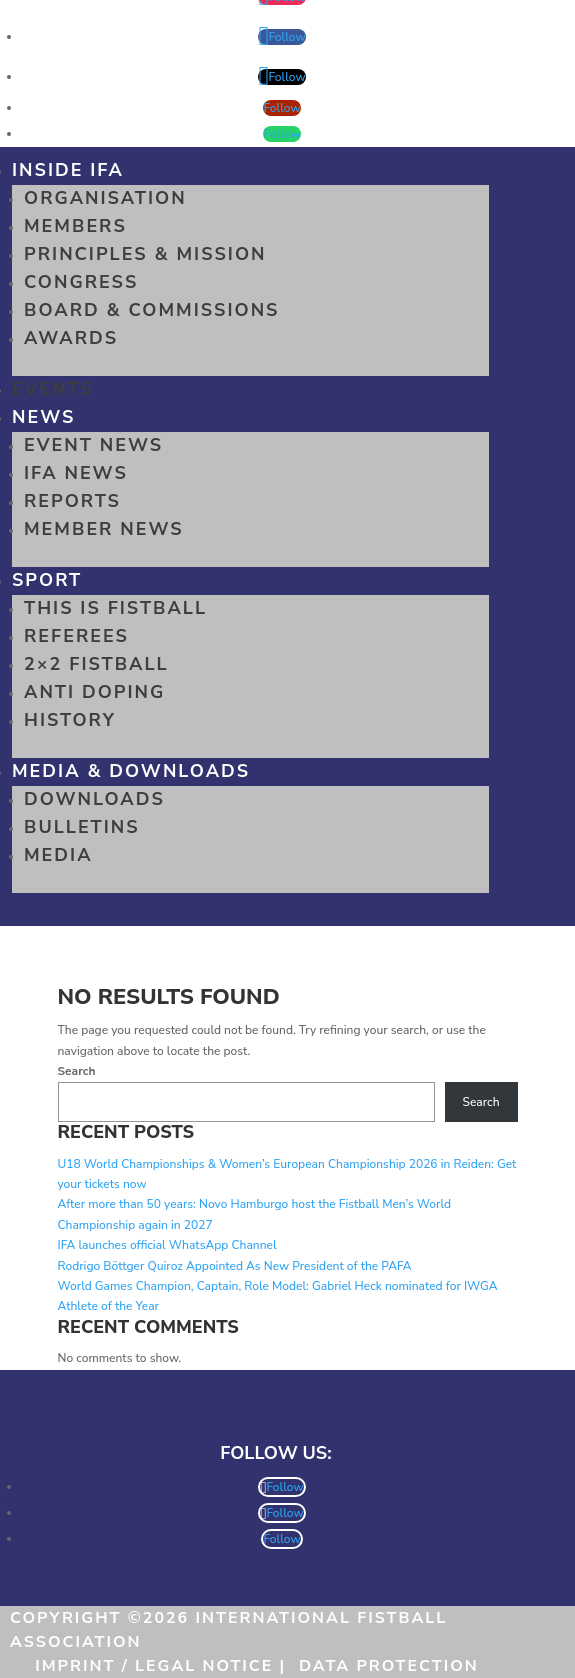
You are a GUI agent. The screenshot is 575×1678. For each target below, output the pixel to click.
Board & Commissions (151, 310)
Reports (72, 501)
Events (53, 389)
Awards (71, 338)
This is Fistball (115, 608)
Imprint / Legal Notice (154, 1666)
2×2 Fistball (96, 664)
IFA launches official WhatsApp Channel (167, 1245)
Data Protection (389, 1666)
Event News (93, 445)
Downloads (94, 799)
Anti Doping (94, 692)
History (70, 720)
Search (77, 1071)
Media (58, 855)
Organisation (105, 198)
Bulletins (82, 827)
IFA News (76, 473)
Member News (104, 529)
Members (75, 226)
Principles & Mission (145, 254)
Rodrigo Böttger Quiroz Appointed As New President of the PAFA (235, 1266)
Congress (81, 282)
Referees (76, 636)
